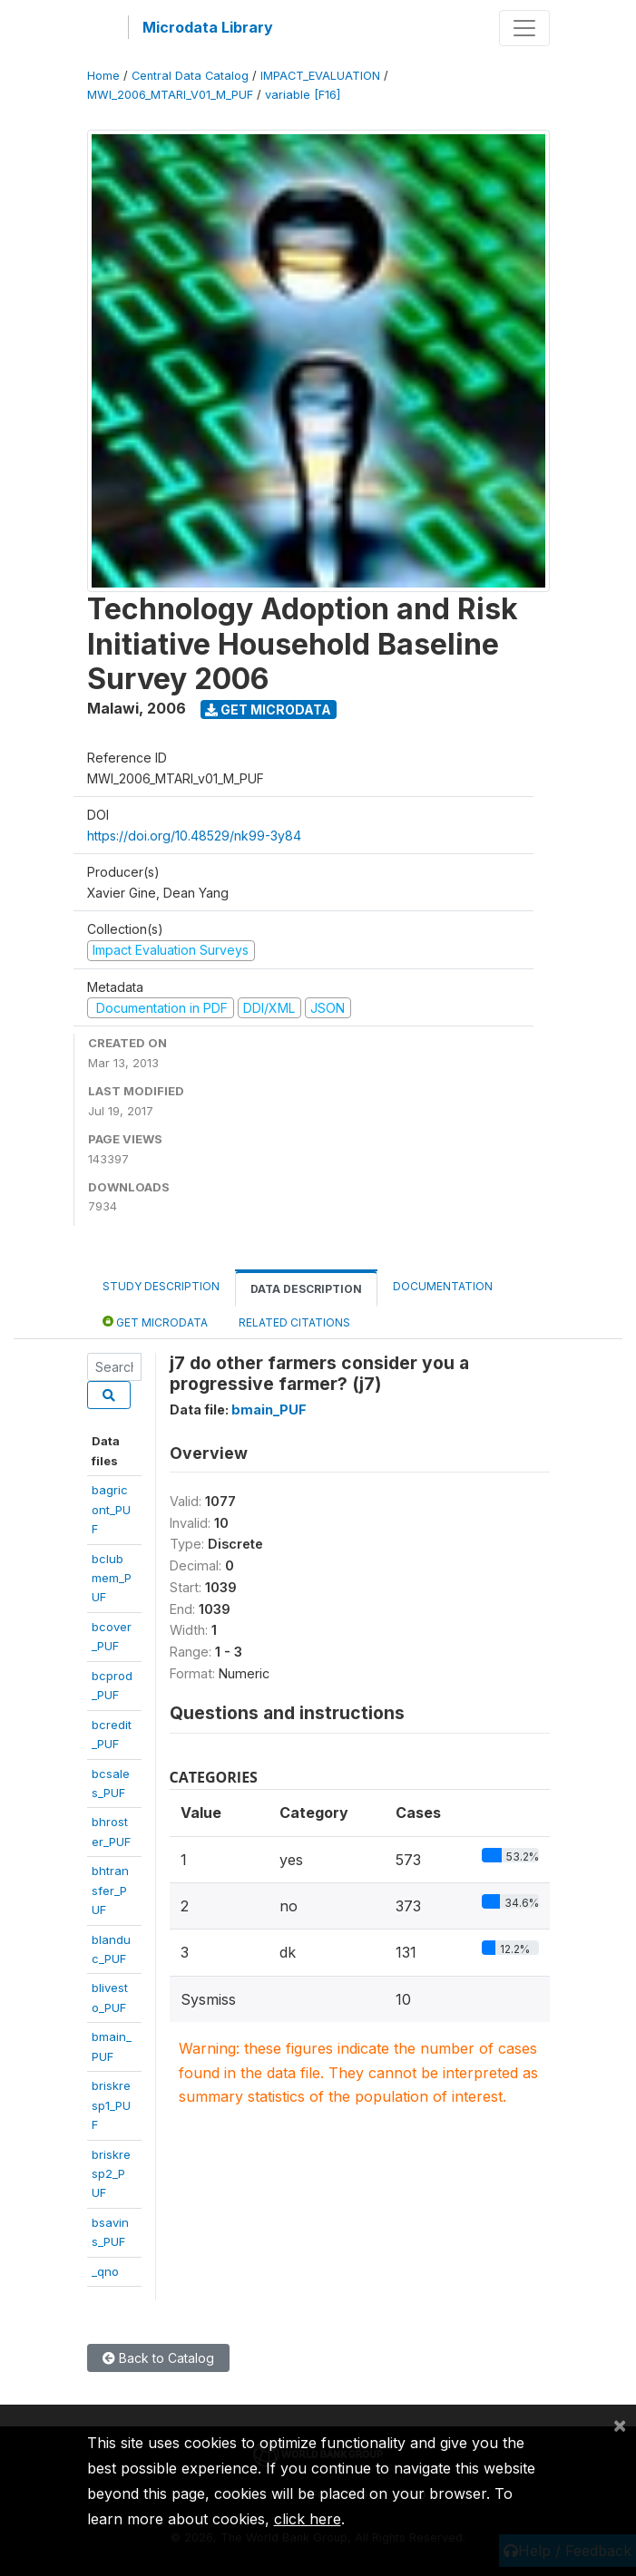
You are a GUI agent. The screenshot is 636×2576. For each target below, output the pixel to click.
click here (307, 2519)
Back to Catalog (158, 2358)
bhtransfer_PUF (110, 1890)
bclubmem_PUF (112, 1578)
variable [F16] (302, 95)
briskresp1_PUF (111, 2105)
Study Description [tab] (161, 1286)
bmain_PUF (269, 1409)
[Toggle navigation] (524, 28)
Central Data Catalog (190, 76)
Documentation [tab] (443, 1286)
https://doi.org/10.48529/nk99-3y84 (194, 835)
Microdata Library (207, 27)
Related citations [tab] (294, 1322)
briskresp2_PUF (111, 2174)
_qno (105, 2271)
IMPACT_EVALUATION (320, 76)
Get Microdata (268, 709)
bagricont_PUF (111, 1509)
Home (103, 76)
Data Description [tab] (306, 1289)
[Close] (619, 2424)
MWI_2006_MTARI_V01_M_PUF (170, 95)
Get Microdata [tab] (155, 1321)
